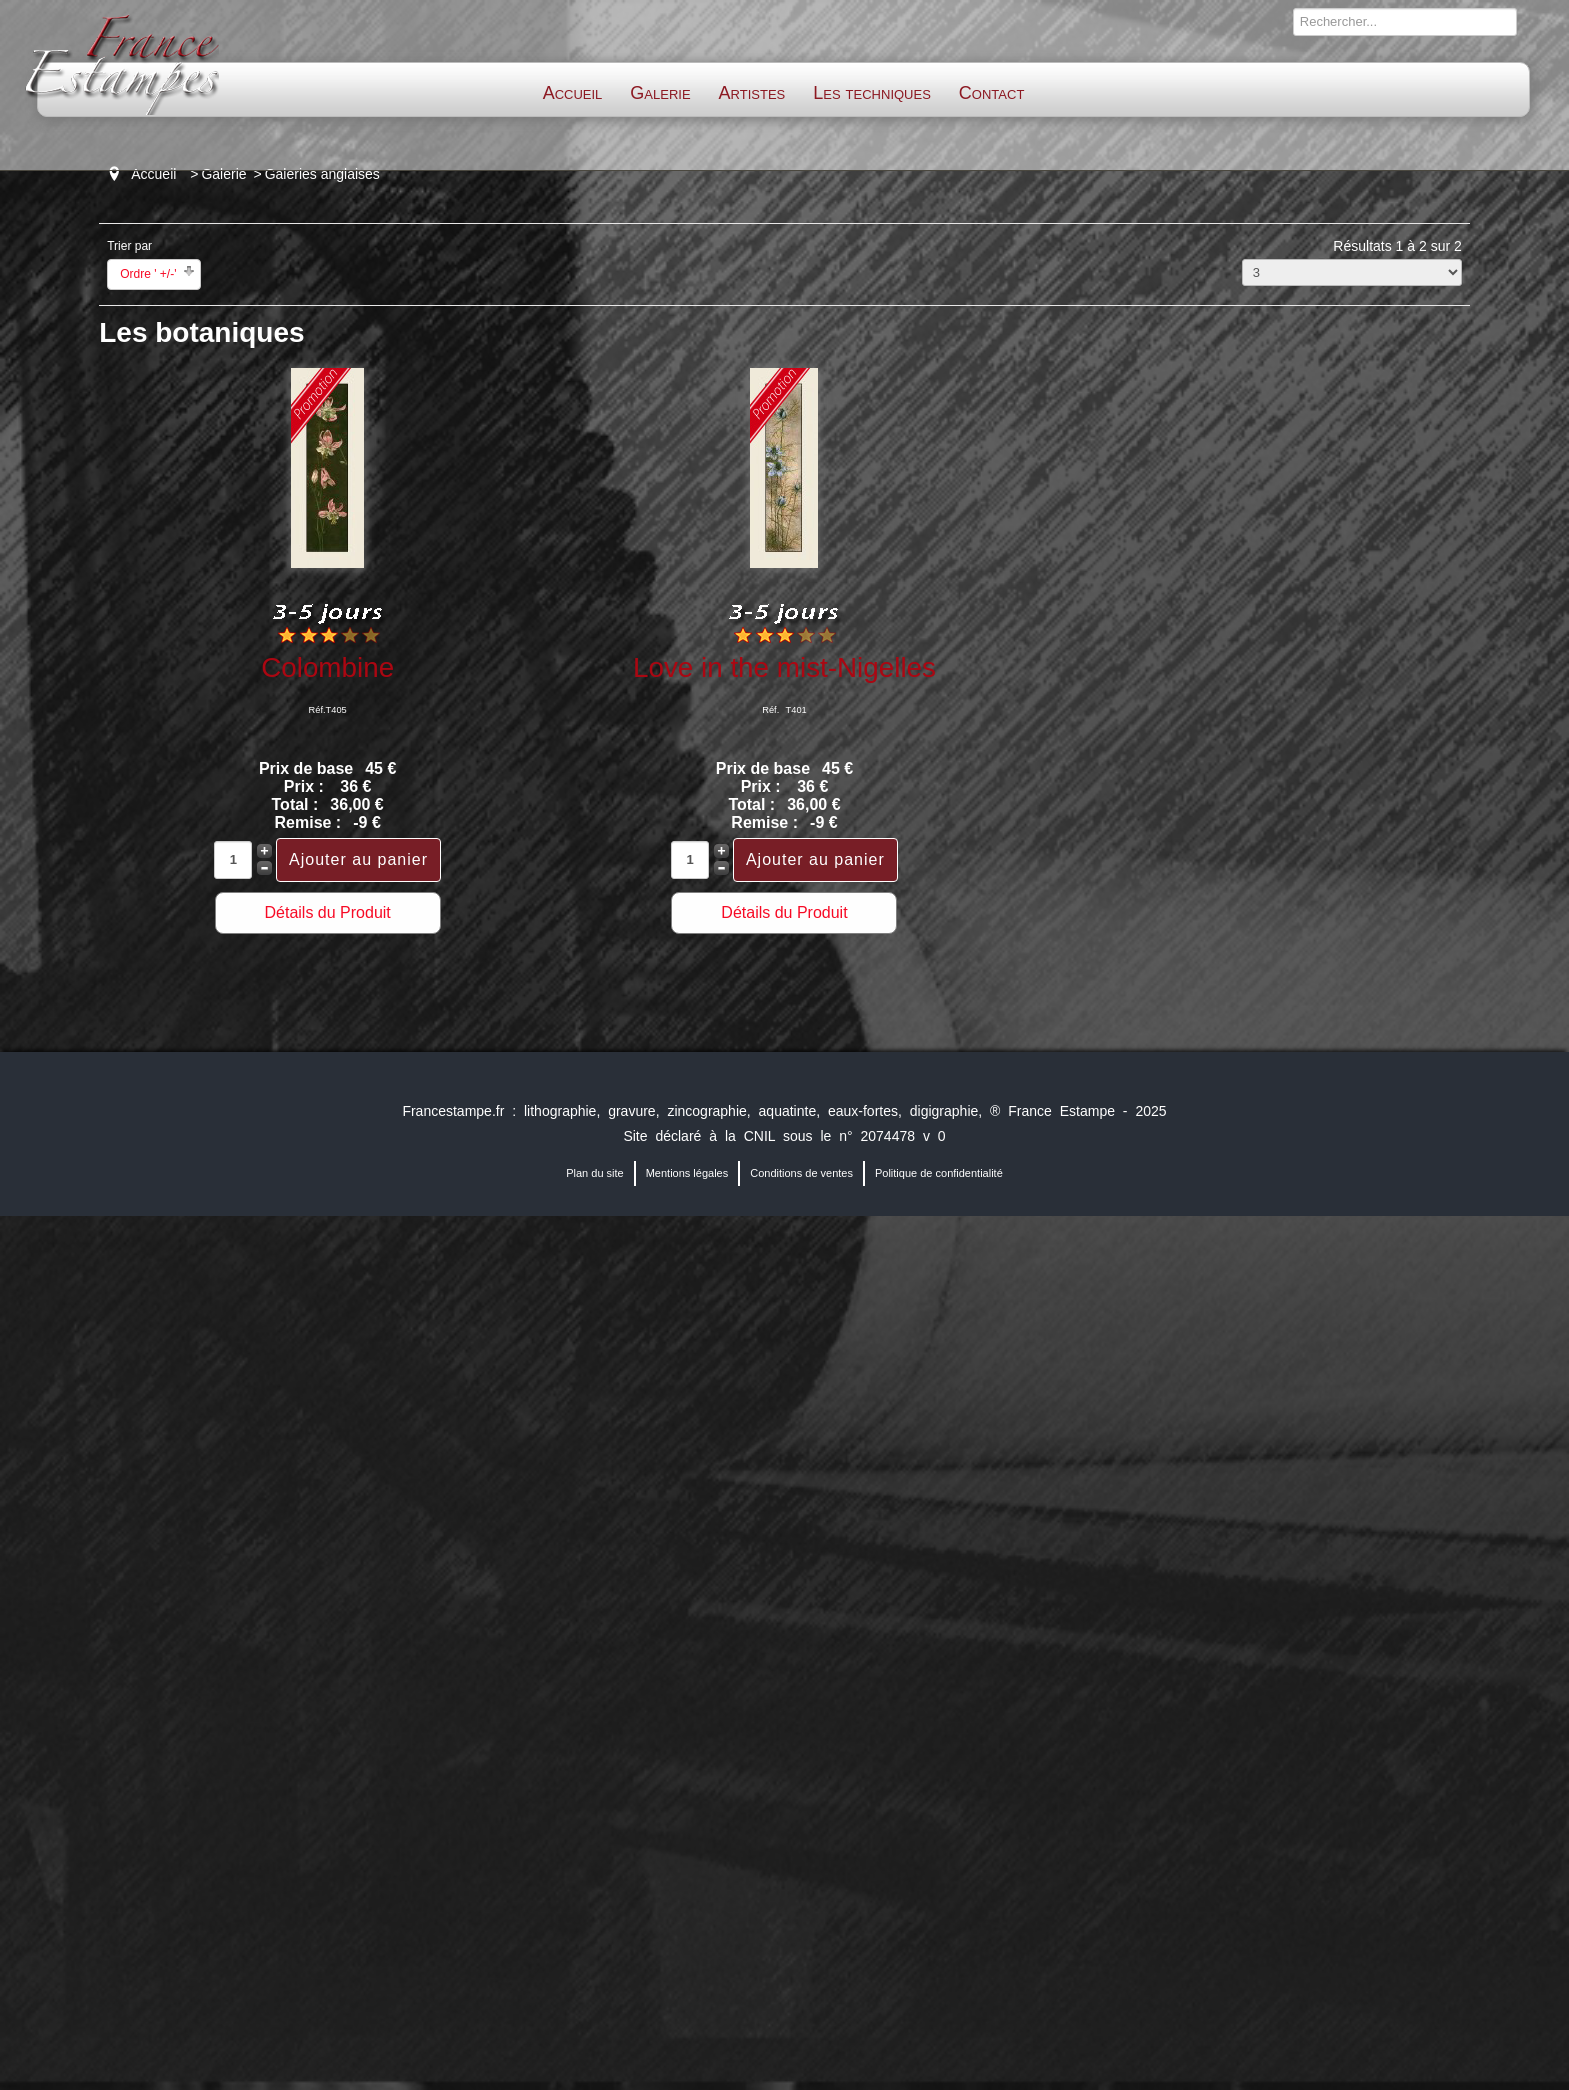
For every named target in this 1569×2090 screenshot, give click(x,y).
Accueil (573, 93)
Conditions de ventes (801, 1173)
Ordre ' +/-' (148, 274)
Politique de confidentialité (939, 1173)
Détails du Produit (327, 912)
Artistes (752, 93)
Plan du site (594, 1173)
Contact (991, 93)
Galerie (660, 93)
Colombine (327, 667)
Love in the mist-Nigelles (784, 667)
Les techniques (872, 93)
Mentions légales (687, 1173)
